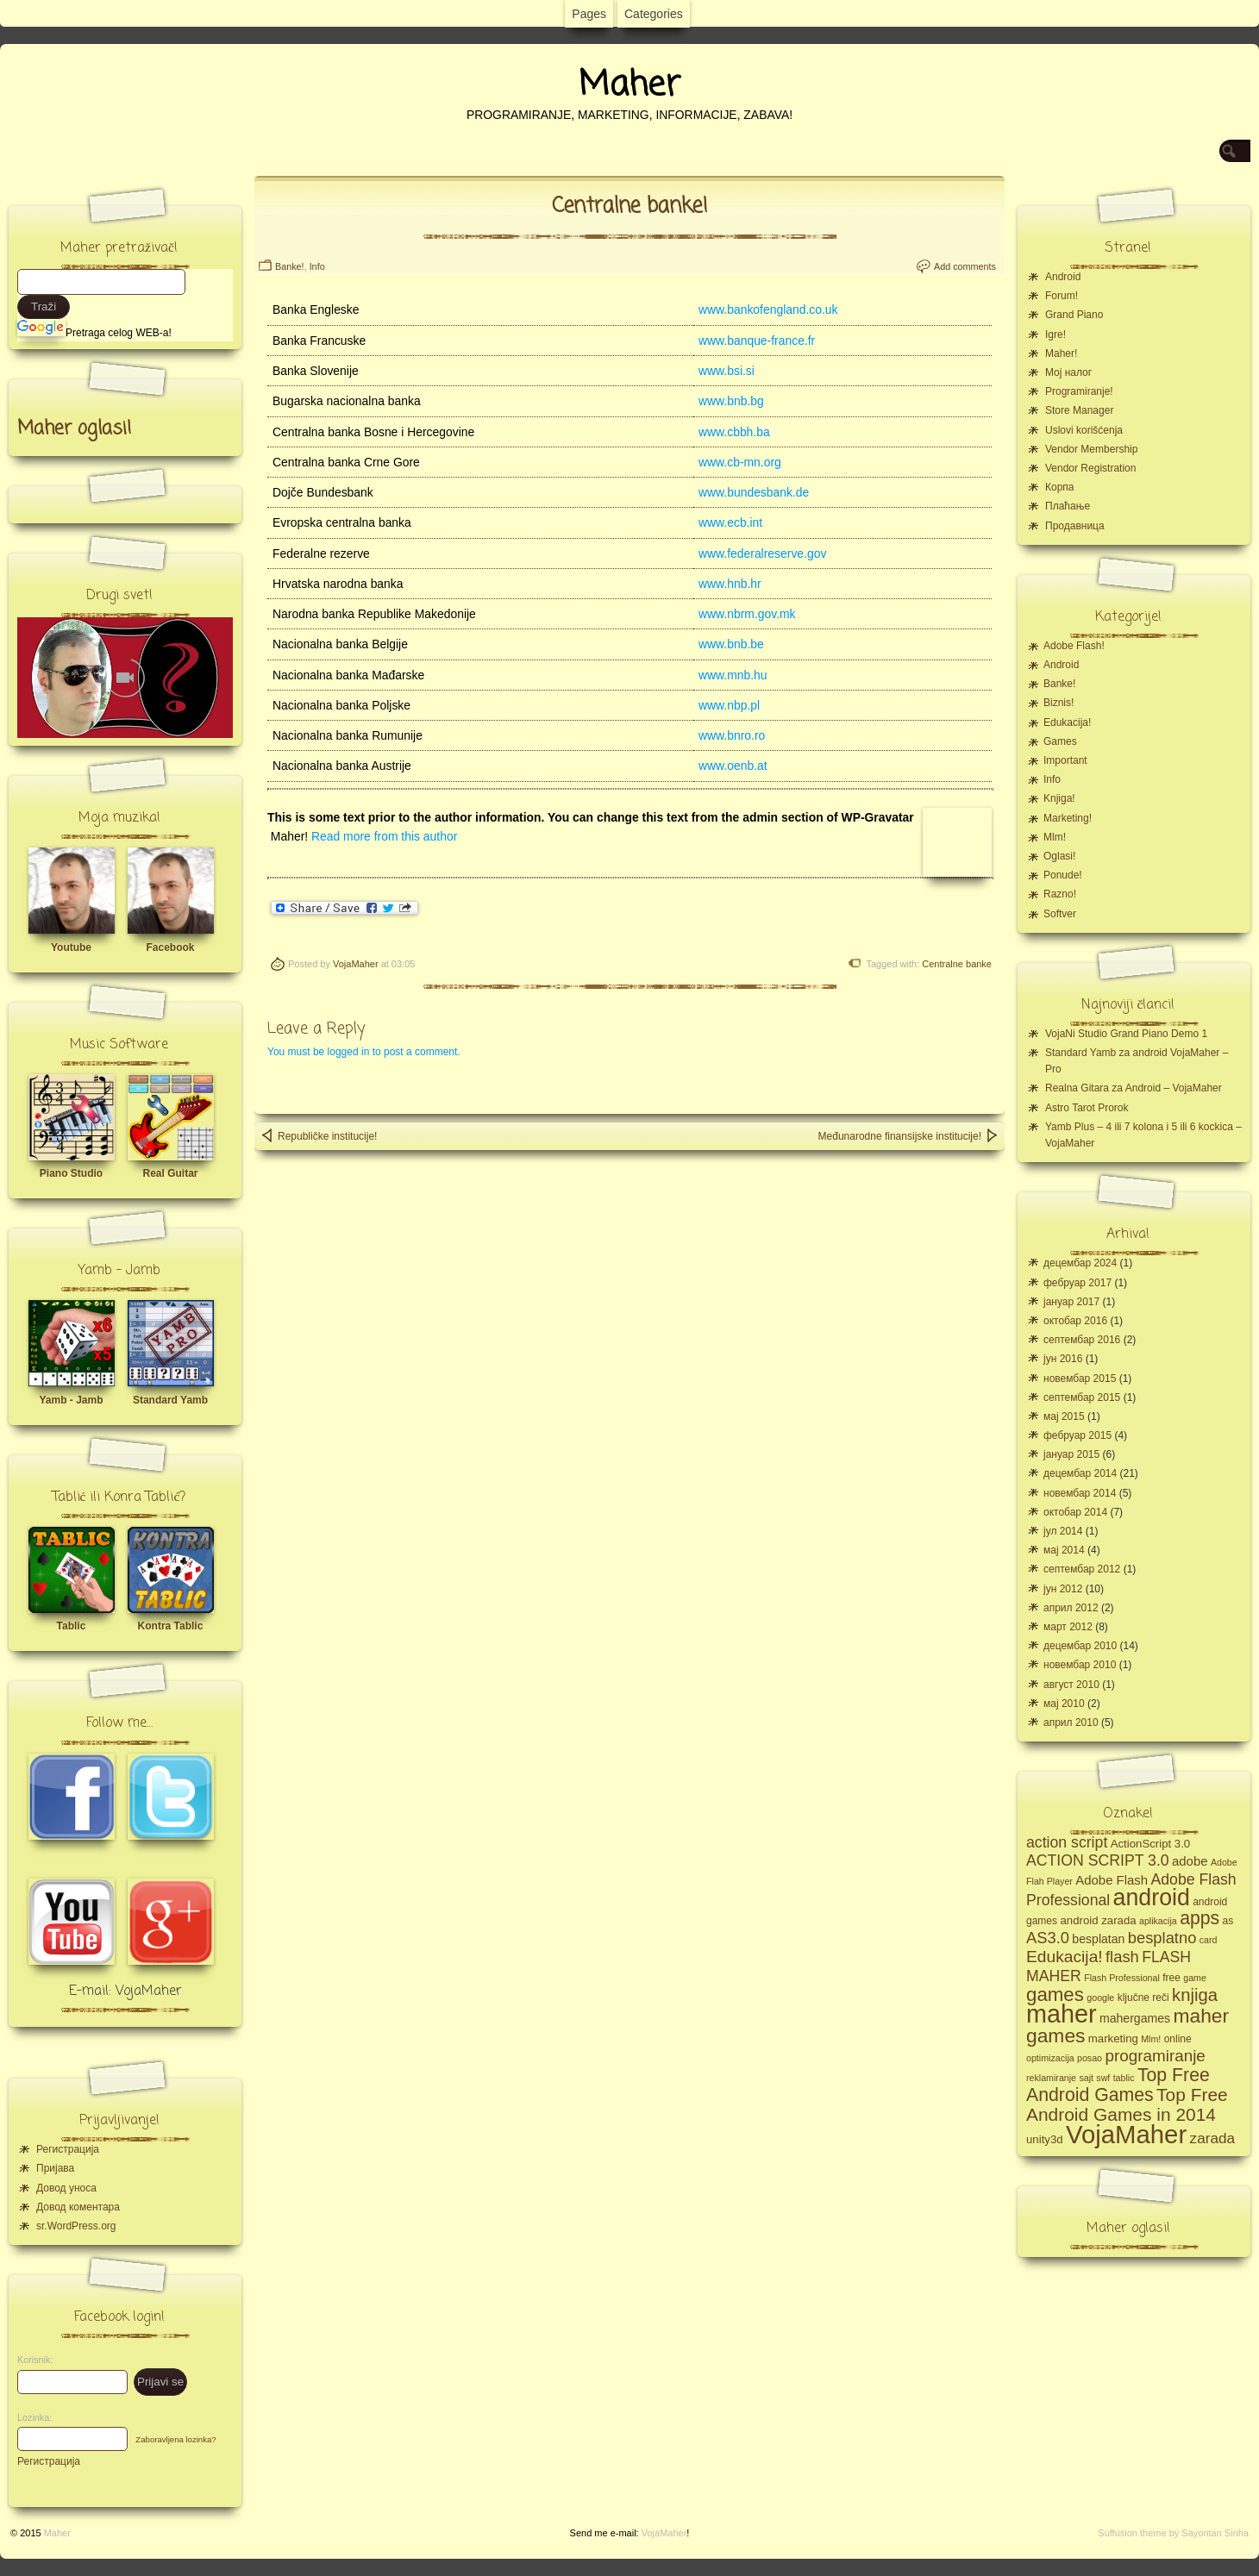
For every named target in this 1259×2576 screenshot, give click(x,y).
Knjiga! (1059, 798)
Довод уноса (66, 2188)
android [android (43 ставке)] (1151, 1897)
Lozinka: (30, 2417)
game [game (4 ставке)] (1194, 1978)
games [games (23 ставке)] (1055, 1994)
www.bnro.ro (731, 735)
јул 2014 (1062, 1531)
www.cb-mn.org (739, 462)
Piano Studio (71, 1173)
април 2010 (1071, 1722)
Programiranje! (1079, 391)
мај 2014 (1064, 1550)
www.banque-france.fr (756, 340)
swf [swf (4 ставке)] (1103, 2078)
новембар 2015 (1079, 1378)
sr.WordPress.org (76, 2226)
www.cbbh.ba (734, 432)
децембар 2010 (1080, 1646)
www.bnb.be (731, 644)
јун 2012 (1062, 1589)
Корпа (1059, 487)
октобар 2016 (1075, 1321)
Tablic (71, 1626)
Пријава (55, 2168)
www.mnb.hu (732, 675)
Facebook (170, 947)
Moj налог (1068, 372)
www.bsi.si (726, 371)
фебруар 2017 (1077, 1283)
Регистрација (67, 2149)
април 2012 (1071, 1608)
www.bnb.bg (731, 401)
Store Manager (1079, 410)
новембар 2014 (1079, 1493)
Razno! (1059, 894)
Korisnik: (30, 2359)
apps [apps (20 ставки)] (1199, 1918)
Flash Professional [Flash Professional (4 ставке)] (1122, 1978)
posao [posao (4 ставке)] (1089, 2058)
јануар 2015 (1071, 1454)
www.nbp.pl (729, 705)
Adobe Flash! (1074, 646)
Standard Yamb (170, 1400)
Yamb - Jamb (71, 1400)
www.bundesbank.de (753, 492)
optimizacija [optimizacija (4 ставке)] (1050, 2058)
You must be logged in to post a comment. (363, 1052)
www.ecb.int (730, 522)
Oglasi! (1059, 856)
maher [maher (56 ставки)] (1061, 2014)
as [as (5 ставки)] (1228, 1921)
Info (317, 266)
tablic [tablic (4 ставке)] (1124, 2078)
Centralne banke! (630, 206)
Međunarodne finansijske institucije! (908, 1135)
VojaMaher (356, 964)
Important (1065, 760)
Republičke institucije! (318, 1135)
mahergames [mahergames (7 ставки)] (1134, 2018)
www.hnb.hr (729, 584)
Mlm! (1054, 837)
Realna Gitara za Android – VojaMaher (1133, 1088)
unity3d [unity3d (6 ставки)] (1044, 2139)
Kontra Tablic (171, 1626)
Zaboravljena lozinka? (175, 2439)
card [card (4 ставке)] (1208, 1940)
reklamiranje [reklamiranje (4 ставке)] (1051, 2078)
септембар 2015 (1081, 1397)
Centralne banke (957, 964)
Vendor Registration (1090, 468)
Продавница (1075, 526)
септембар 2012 (1081, 1569)
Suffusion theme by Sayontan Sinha (1173, 2533)
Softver (1059, 914)
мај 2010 (1064, 1704)
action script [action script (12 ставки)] (1066, 1842)
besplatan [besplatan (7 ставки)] (1098, 1939)
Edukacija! (1067, 722)
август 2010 (1071, 1685)
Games (1060, 741)
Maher (629, 85)
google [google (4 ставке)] (1100, 1997)
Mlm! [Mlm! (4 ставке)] (1151, 2039)
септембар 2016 (1081, 1340)
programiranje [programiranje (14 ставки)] (1155, 2056)
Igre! (1055, 334)
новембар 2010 (1079, 1665)
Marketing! (1067, 818)
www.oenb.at (732, 765)
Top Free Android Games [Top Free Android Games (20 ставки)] (1118, 2085)
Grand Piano (1074, 315)
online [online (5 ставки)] (1178, 2039)
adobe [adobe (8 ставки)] (1190, 1861)
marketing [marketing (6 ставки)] (1113, 2038)
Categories (653, 14)
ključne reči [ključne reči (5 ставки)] (1143, 1997)
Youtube (71, 947)
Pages (589, 14)
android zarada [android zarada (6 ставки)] (1098, 1920)
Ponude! (1062, 875)
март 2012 (1068, 1627)
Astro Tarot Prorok (1086, 1108)
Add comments (965, 266)
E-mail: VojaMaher (125, 1991)
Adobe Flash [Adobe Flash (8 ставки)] (1111, 1880)
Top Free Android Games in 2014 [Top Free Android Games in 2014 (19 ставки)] (1127, 2104)
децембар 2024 (1080, 1263)
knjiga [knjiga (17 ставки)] (1195, 1994)
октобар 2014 (1075, 1512)
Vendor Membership (1091, 449)
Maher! (1061, 353)
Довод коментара (78, 2207)
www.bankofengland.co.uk (768, 309)
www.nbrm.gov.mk (747, 614)
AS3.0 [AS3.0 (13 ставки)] (1047, 1938)
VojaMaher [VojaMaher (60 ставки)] (1126, 2134)
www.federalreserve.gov (762, 553)
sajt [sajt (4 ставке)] (1086, 2078)
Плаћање (1067, 506)
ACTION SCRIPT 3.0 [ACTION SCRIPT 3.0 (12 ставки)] (1097, 1860)
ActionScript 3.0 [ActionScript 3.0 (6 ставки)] (1151, 1843)
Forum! (1061, 296)
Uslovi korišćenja (1084, 430)
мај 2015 (1064, 1416)
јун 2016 (1062, 1359)
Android (1062, 277)
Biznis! (1058, 703)
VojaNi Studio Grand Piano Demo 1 (1126, 1034)
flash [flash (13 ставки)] (1122, 1957)
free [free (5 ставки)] (1171, 1978)
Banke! (289, 266)
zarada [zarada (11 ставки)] (1212, 2138)
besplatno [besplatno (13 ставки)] (1162, 1938)
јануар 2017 (1071, 1302)
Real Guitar (169, 1173)
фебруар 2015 (1077, 1435)
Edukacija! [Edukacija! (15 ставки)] (1064, 1957)
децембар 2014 (1080, 1473)
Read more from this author (384, 836)
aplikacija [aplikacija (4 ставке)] (1158, 1921)
